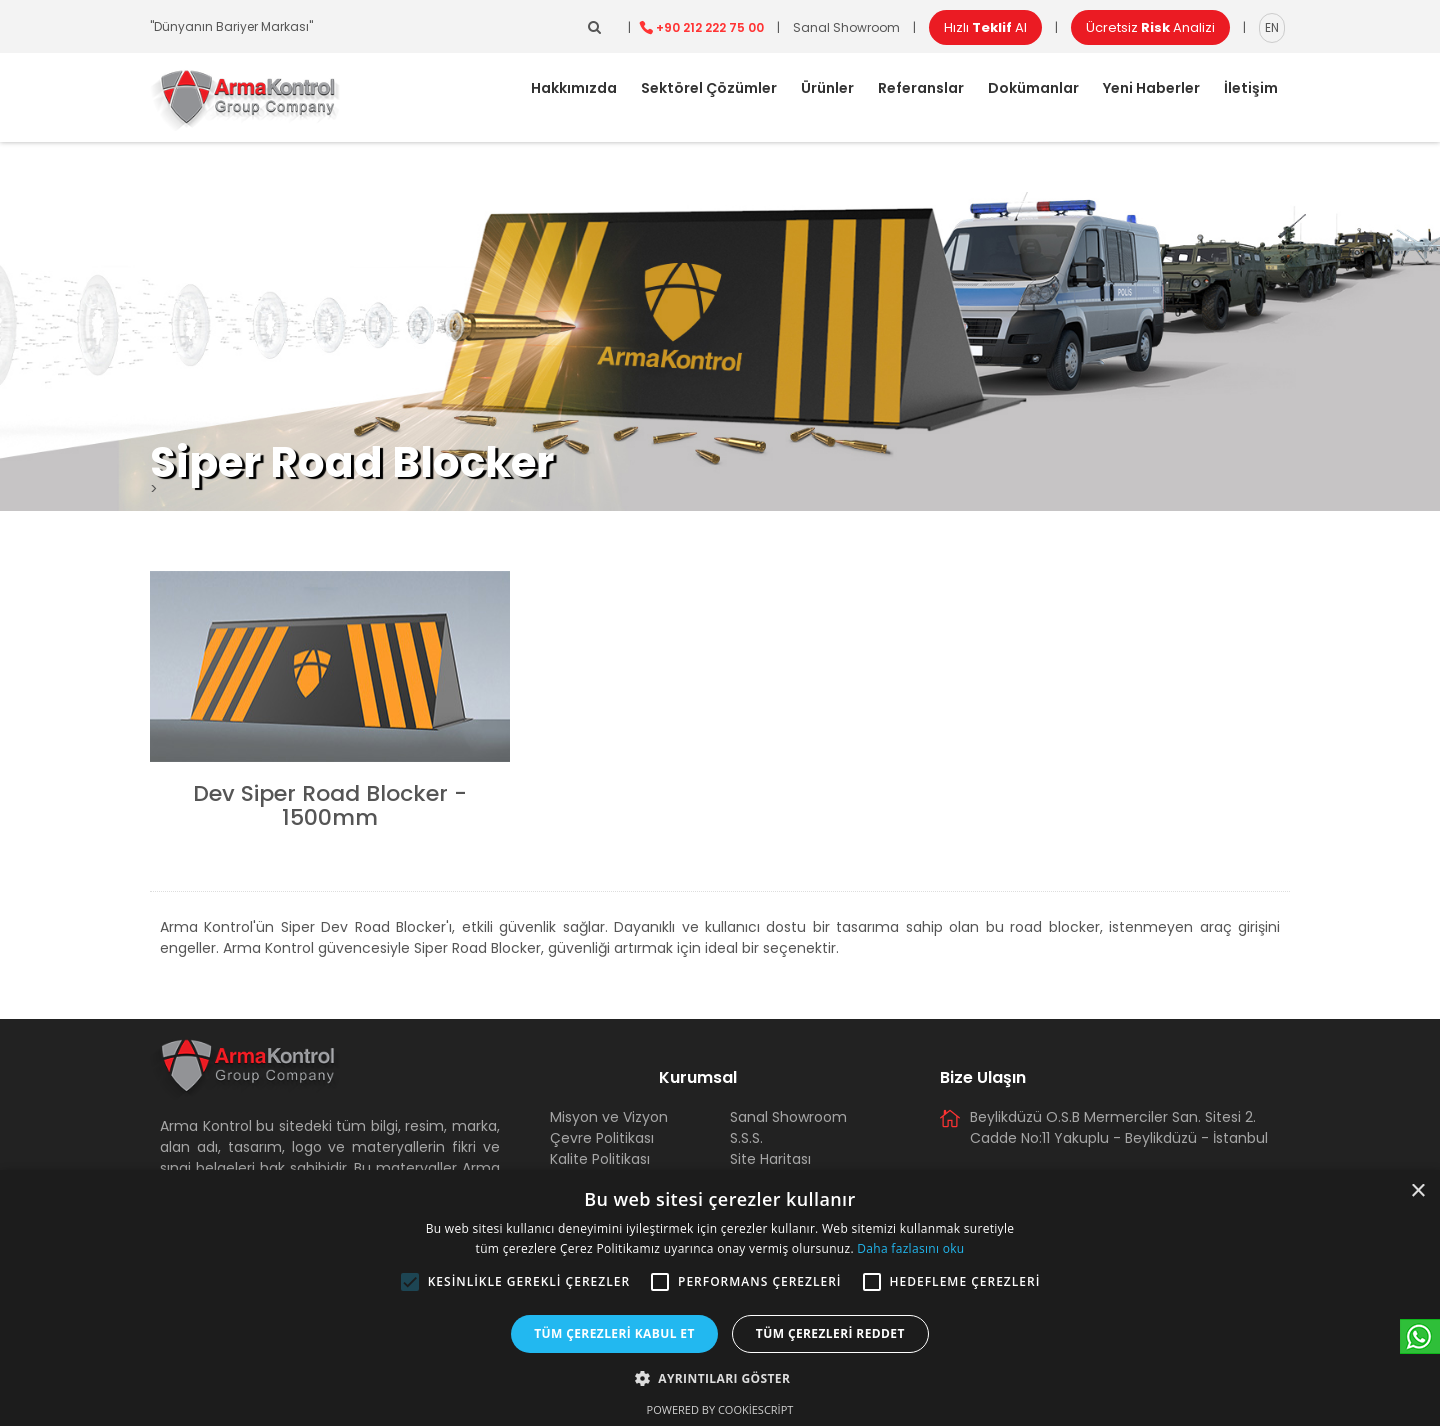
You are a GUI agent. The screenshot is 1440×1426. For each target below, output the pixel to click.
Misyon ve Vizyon (609, 1117)
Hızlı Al (985, 27)
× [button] (1417, 1191)
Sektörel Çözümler (709, 88)
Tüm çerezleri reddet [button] (830, 1333)
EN (1272, 27)
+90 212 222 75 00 (710, 27)
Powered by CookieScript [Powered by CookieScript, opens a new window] (720, 1409)
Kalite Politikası (600, 1159)
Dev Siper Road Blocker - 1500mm (330, 805)
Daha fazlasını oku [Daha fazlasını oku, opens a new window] (910, 1248)
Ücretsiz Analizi (1150, 27)
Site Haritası (770, 1159)
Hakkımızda (574, 88)
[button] (410, 1282)
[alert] (720, 1298)
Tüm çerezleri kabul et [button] (614, 1333)
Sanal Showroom (846, 27)
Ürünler (827, 88)
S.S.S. (746, 1138)
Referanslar (921, 88)
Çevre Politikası (602, 1138)
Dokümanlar (1033, 88)
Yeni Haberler (1151, 88)
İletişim (1251, 88)
